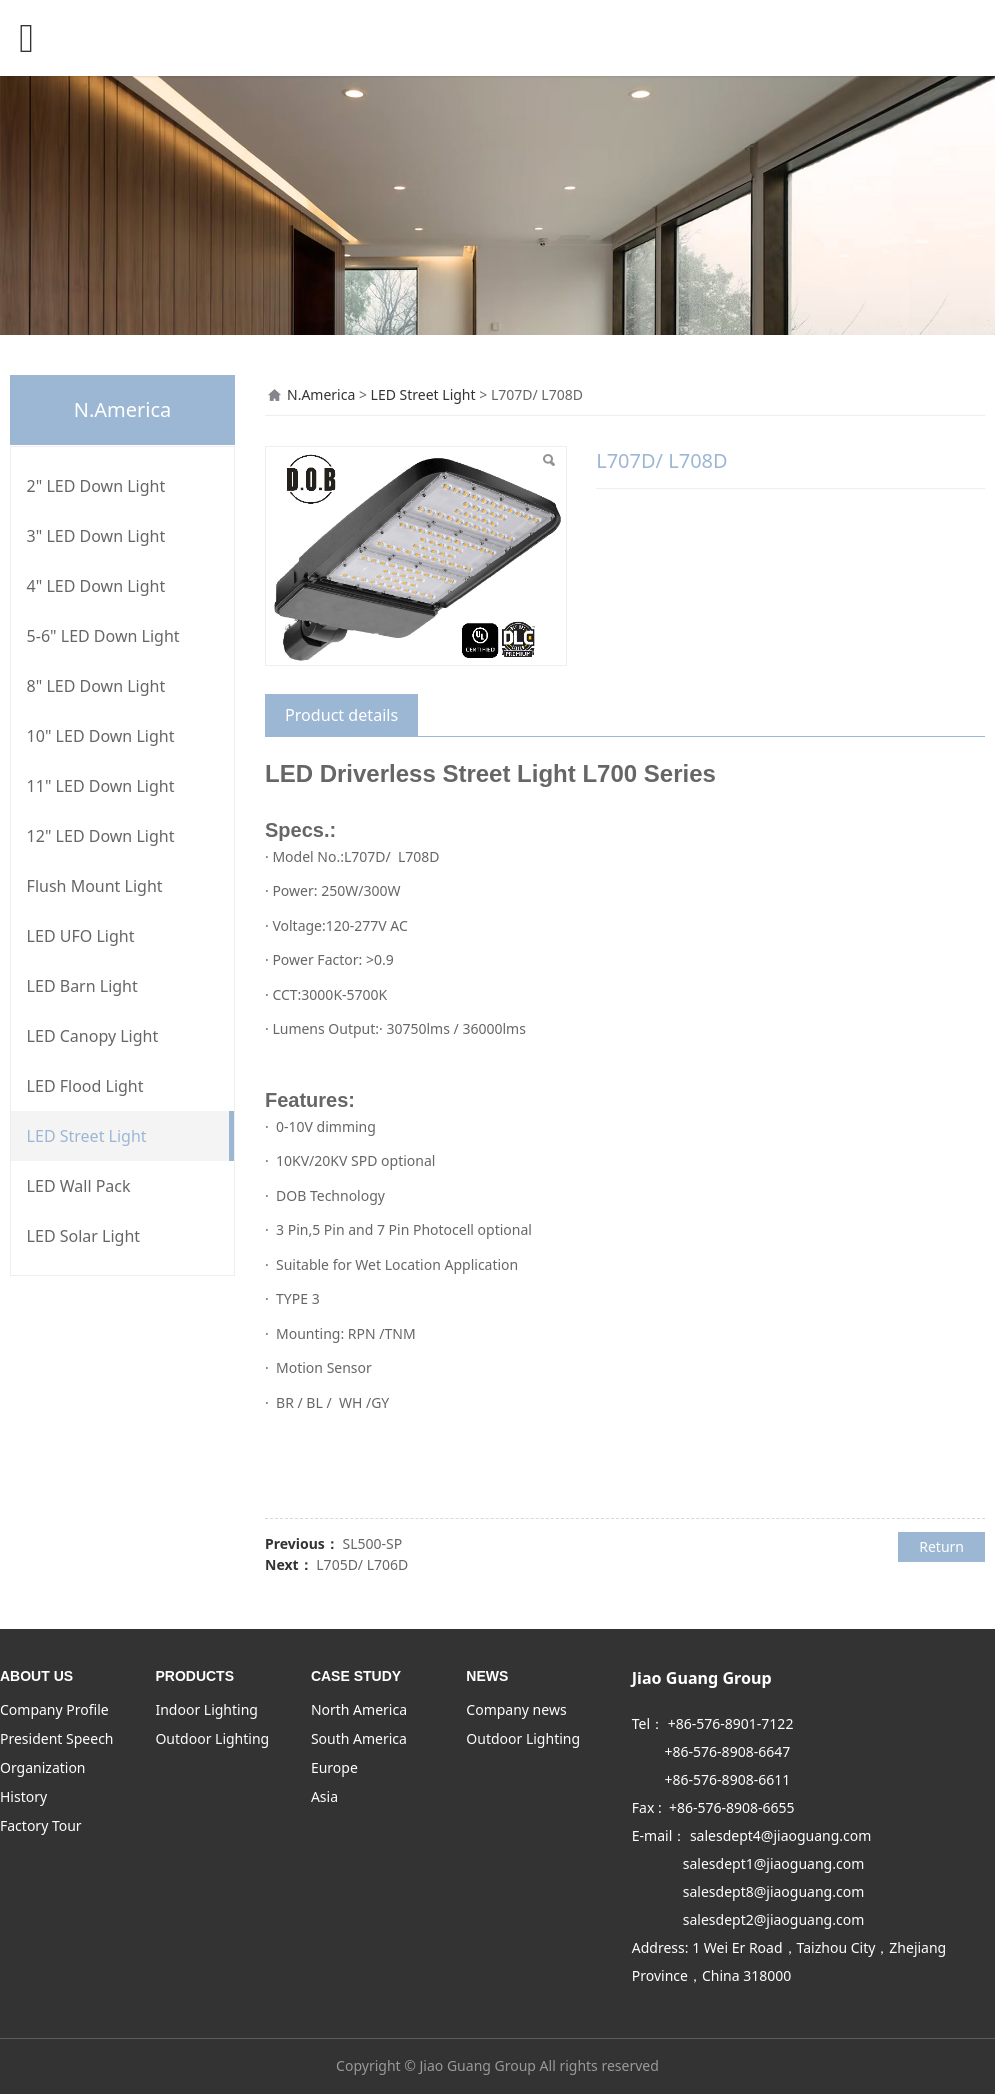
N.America (321, 394)
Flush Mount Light (95, 886)
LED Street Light (87, 1136)
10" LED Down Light (101, 736)
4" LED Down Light (96, 586)
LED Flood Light (85, 1086)
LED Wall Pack (79, 1186)
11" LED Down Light (101, 786)
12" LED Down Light (101, 836)
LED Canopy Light (93, 1036)
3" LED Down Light (96, 536)
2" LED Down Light (96, 486)
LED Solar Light (83, 1236)
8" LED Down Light (96, 686)
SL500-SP (372, 1543)
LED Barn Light (82, 986)
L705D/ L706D (362, 1564)
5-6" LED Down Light (103, 636)
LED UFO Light (81, 936)
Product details (341, 715)
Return (941, 1546)
